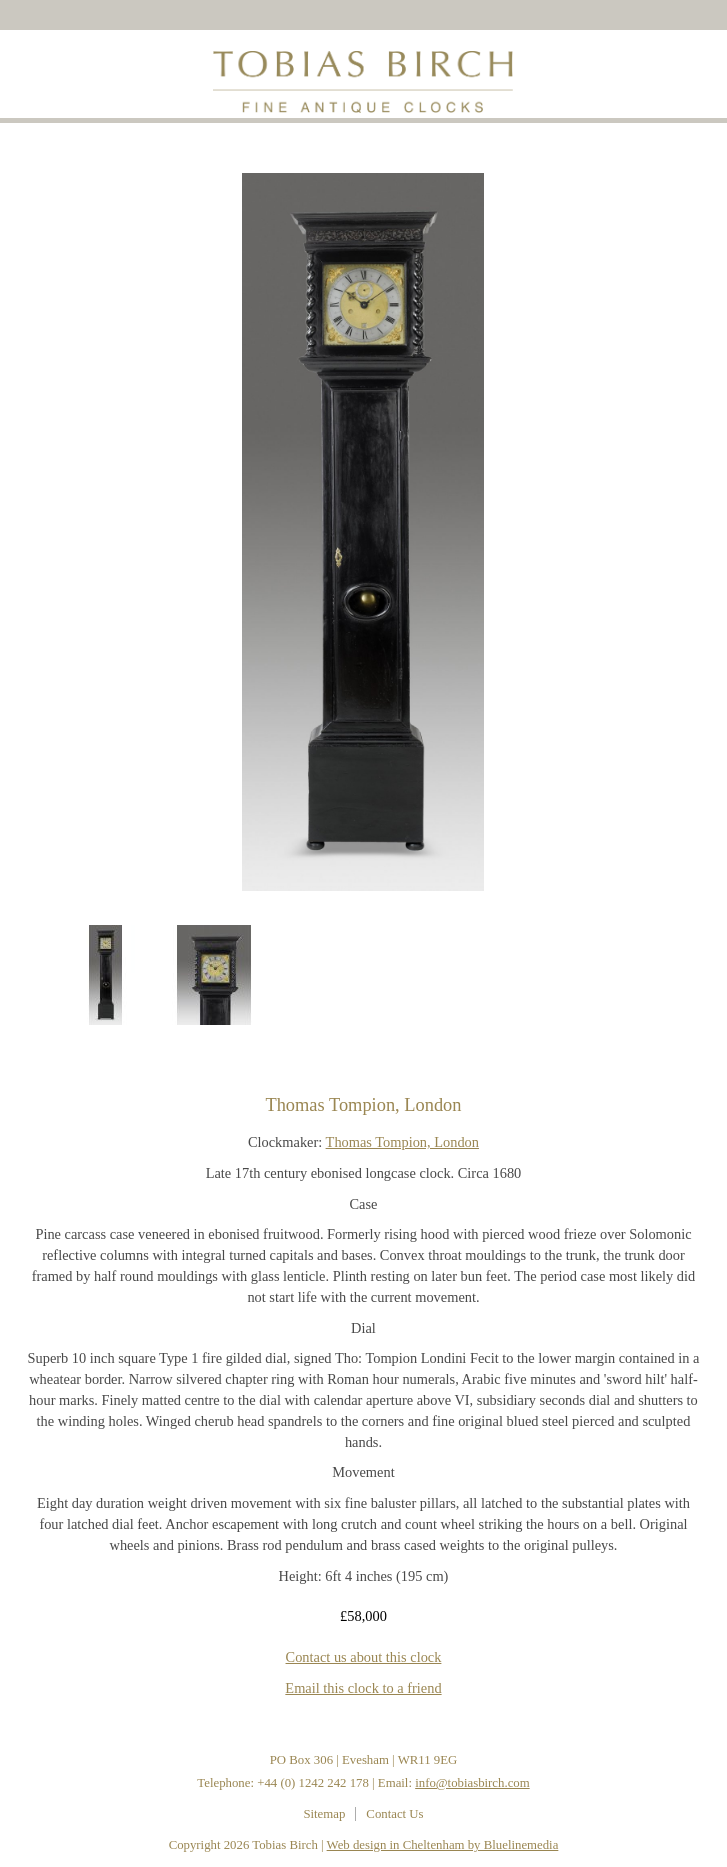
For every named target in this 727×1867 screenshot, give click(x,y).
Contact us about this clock (364, 1657)
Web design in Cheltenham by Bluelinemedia (443, 1845)
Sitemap (324, 1814)
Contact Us (394, 1814)
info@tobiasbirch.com (472, 1783)
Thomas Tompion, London (402, 1142)
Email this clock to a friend (363, 1688)
